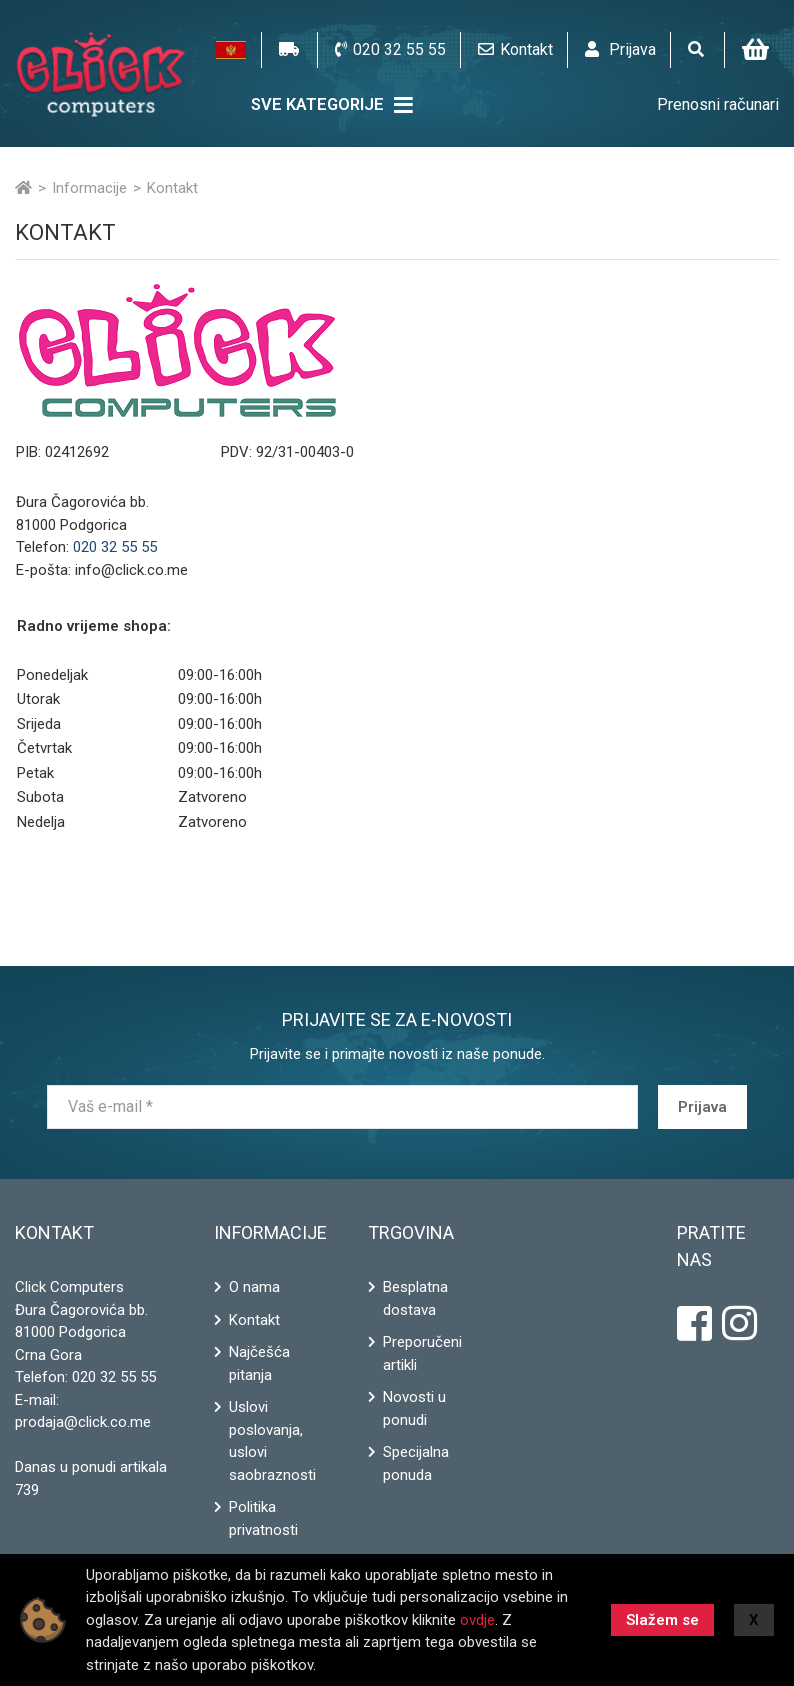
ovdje (477, 1620)
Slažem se (662, 1620)
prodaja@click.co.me (83, 1422)
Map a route (611, 581)
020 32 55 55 (114, 1377)
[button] (231, 50)
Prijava (702, 1107)
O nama (254, 1287)
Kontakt (254, 1320)
